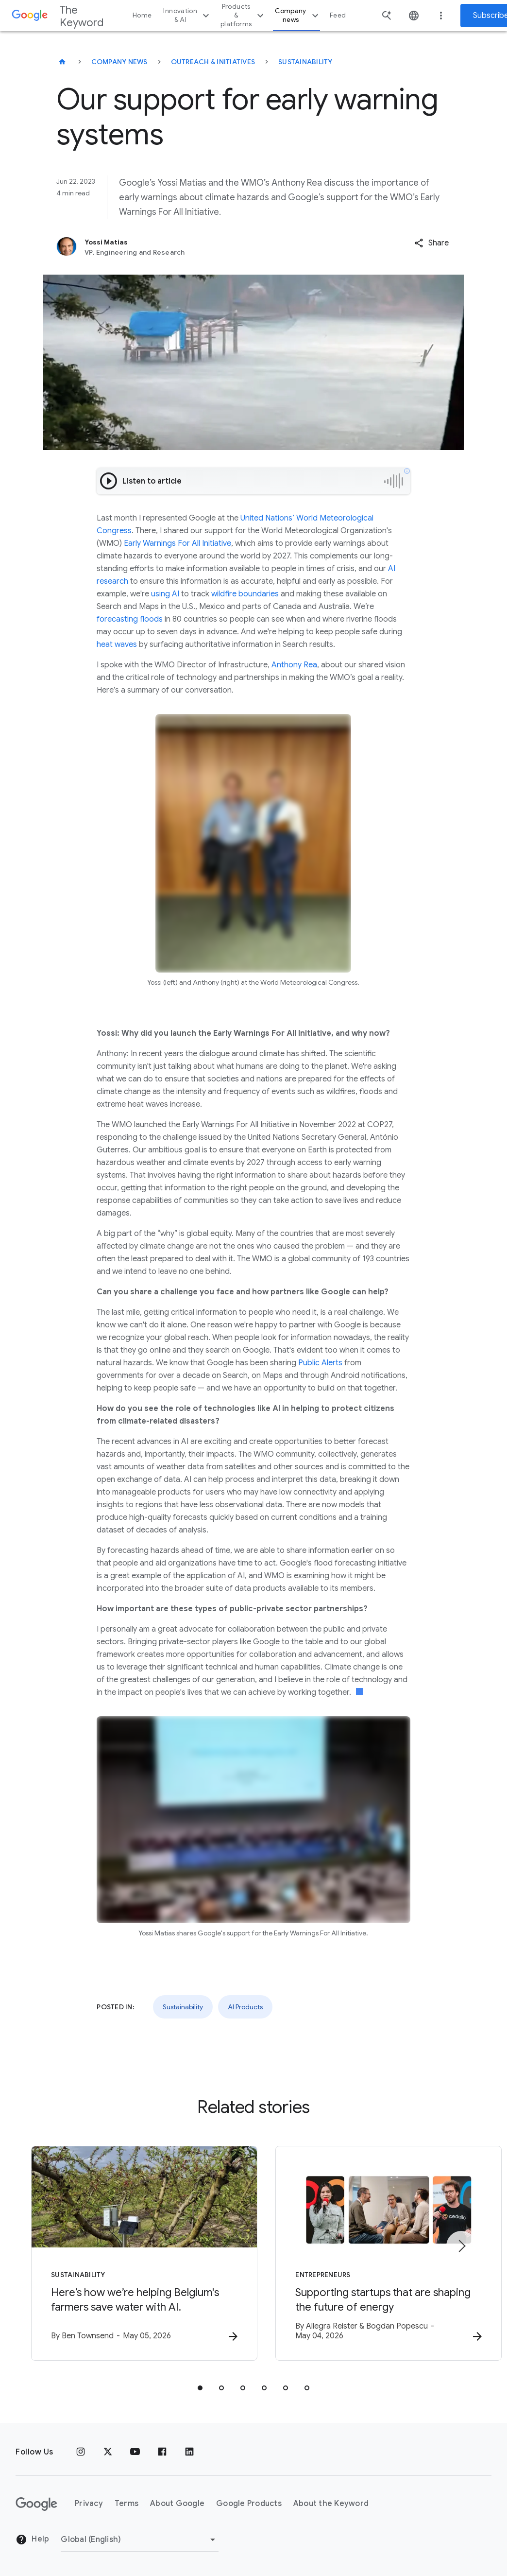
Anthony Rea (294, 665)
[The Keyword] (62, 61)
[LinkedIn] (189, 2452)
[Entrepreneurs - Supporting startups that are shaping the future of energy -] (381, 2253)
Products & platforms (243, 15)
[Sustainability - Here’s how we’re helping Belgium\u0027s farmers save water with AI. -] (126, 2253)
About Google (177, 2504)
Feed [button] (338, 15)
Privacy (89, 2504)
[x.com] (107, 2452)
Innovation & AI (187, 15)
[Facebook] (162, 2452)
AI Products (245, 2006)
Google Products (249, 2504)
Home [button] (142, 15)
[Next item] (461, 2246)
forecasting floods (130, 619)
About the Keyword (331, 2504)
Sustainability (305, 61)
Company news (298, 15)
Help (32, 2540)
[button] (431, 243)
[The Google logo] (36, 2504)
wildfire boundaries (245, 594)
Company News (119, 61)
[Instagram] (80, 2452)
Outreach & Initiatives (213, 61)
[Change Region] (140, 2539)
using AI (165, 594)
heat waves (117, 644)
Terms (126, 2504)
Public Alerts (320, 1363)
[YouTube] (135, 2452)
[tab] (200, 2388)
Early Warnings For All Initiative (177, 543)
